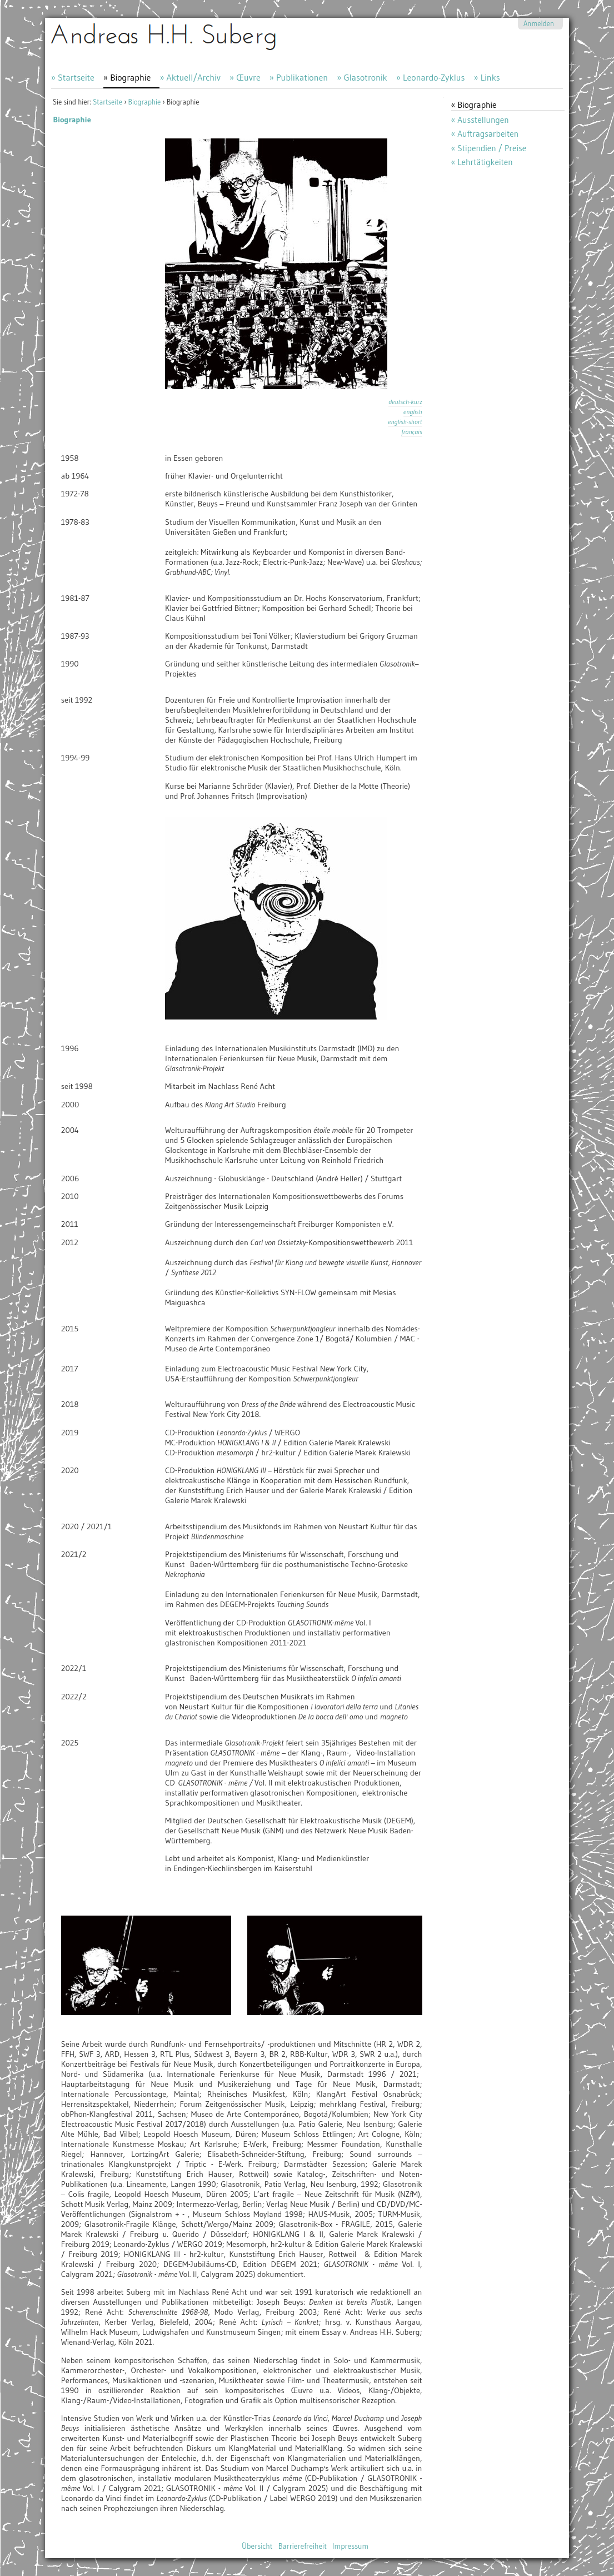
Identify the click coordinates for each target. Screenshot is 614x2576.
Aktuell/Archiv (194, 77)
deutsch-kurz (405, 401)
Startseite (76, 77)
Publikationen (302, 77)
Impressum (350, 2546)
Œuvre (248, 77)
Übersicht (257, 2546)
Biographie (130, 77)
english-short (405, 421)
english (412, 411)
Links (490, 77)
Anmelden (538, 23)
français (411, 431)
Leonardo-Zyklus (434, 77)
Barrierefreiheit (302, 2546)
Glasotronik (365, 77)
